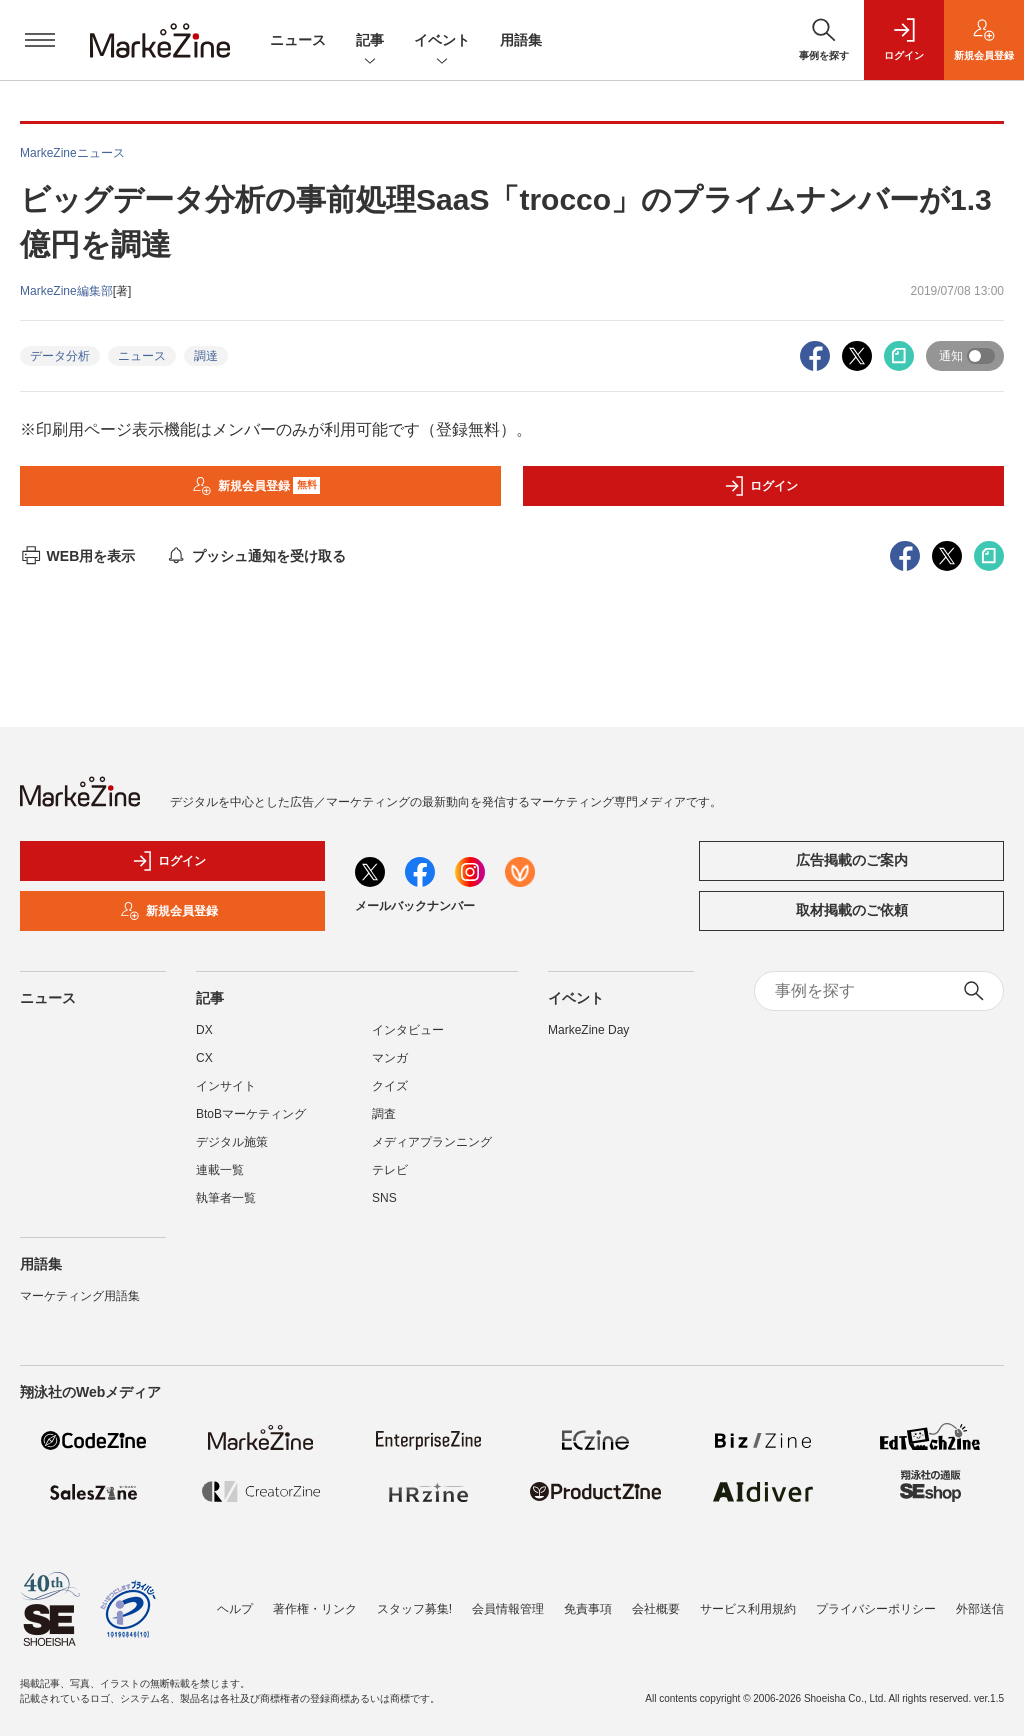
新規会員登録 (256, 486)
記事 (370, 41)
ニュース (298, 40)
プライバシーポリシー (876, 1609)
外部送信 (980, 1609)
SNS (384, 1198)
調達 (206, 356)
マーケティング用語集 (80, 1296)
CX (204, 1058)
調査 (384, 1114)
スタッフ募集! (414, 1609)
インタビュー (408, 1030)
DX (204, 1030)
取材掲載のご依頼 (852, 910)
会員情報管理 (508, 1609)
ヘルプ (235, 1609)
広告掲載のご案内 (852, 860)
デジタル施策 (232, 1142)
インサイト (226, 1086)
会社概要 (656, 1609)
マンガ (390, 1058)
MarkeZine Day (588, 1030)
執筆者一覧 (226, 1198)
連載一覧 (220, 1170)
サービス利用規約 (748, 1609)
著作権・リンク (315, 1609)
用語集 (521, 40)
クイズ (390, 1086)
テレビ (390, 1170)
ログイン (761, 486)
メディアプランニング (432, 1142)
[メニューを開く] (40, 40)
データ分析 (60, 356)
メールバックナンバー (415, 906)
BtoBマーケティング (251, 1114)
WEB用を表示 (77, 556)
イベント (442, 41)
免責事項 (588, 1609)
